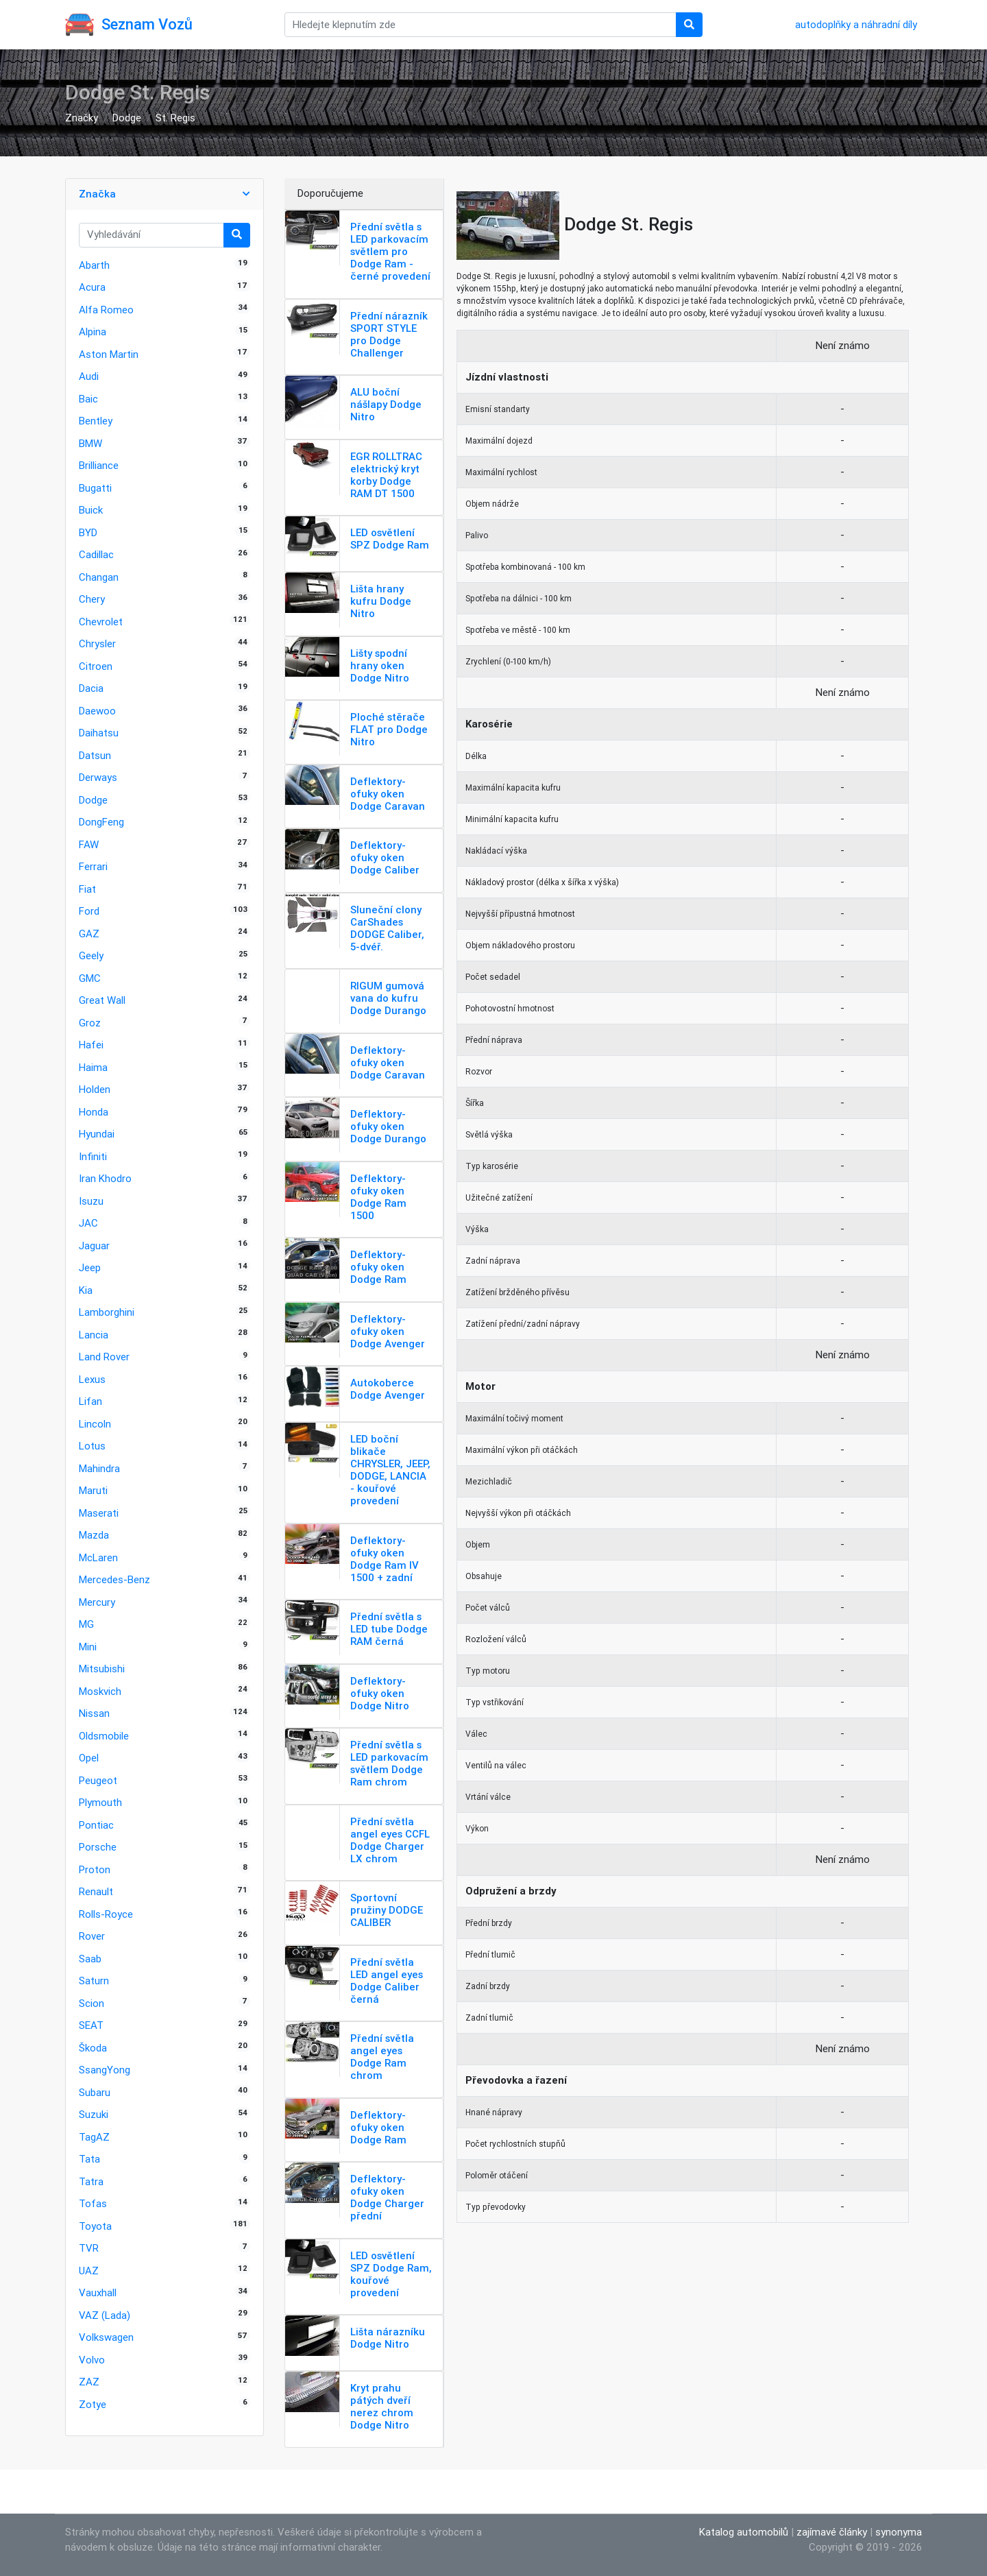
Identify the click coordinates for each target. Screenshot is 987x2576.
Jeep (90, 1267)
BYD (88, 532)
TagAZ (94, 2136)
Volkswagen (106, 2337)
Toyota (95, 2225)
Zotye (92, 2404)
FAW (89, 844)
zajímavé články (831, 2531)
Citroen (95, 666)
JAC (88, 1222)
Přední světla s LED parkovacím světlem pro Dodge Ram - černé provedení (390, 251)
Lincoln (95, 1423)
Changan (99, 576)
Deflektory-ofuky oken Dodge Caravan (387, 793)
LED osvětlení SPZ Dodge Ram (389, 538)
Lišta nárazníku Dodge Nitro (387, 2337)
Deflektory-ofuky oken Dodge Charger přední (387, 2197)
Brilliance (99, 465)
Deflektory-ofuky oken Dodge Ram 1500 (378, 1197)
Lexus (92, 1379)
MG (86, 1623)
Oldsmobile (104, 1735)
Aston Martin (108, 354)
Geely (91, 955)
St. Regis (175, 117)
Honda (93, 1111)
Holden (94, 1089)
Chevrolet (101, 621)
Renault (96, 1891)
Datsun (95, 755)
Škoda (93, 2047)
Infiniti (93, 1156)
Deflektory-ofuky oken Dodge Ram (378, 1267)
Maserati (99, 1512)
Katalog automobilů (743, 2531)
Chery (92, 598)
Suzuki (93, 2114)
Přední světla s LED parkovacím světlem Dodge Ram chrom (389, 1763)
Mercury (97, 1602)
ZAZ (89, 2381)
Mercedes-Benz (114, 1579)
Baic (88, 398)
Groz (90, 1022)
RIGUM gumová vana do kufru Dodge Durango (388, 998)
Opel (89, 1757)
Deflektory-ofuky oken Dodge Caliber (384, 857)
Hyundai (96, 1133)
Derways (98, 777)
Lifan (90, 1401)
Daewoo (97, 710)
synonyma (898, 2531)
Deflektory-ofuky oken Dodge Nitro (379, 1693)
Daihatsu (99, 732)
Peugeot (98, 1780)
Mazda (94, 1534)
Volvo (92, 2359)
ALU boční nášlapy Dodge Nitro (386, 404)
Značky (81, 117)
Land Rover (104, 1356)
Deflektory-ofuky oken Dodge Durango (388, 1126)
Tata (89, 2158)
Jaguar (94, 1245)
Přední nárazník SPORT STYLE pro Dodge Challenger (389, 334)
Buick (91, 509)
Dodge (126, 117)
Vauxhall (98, 2292)
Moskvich (100, 1691)
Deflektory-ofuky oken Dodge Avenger (387, 1331)
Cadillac (96, 554)
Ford (89, 910)
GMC (90, 978)
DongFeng (101, 821)
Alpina (92, 331)
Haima (93, 1067)
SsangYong (104, 2069)
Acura (92, 286)
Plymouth (100, 1802)
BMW (90, 443)
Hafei (91, 1044)
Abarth (94, 265)
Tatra (91, 2181)
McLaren (98, 1557)
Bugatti (95, 487)
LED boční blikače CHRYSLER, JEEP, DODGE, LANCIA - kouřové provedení (390, 1469)
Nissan (94, 1713)
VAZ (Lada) (104, 2315)
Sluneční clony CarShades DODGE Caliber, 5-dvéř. (387, 928)
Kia (86, 1290)
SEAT (91, 2025)
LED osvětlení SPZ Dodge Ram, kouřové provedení (391, 2274)
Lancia (93, 1334)
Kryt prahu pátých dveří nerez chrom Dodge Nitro (381, 2406)
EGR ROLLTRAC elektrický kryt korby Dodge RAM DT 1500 (386, 475)
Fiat (87, 888)
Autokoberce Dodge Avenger (387, 1388)
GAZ (89, 933)
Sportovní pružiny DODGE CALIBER (386, 1910)
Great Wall (102, 1000)
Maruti (93, 1490)
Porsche (98, 1846)
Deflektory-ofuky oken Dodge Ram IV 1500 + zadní (384, 1559)
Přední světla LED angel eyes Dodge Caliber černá (386, 1980)
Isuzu (91, 1200)
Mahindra (99, 1468)
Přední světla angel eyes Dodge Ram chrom (382, 2057)
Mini (88, 1646)
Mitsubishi (102, 1668)
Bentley (95, 420)
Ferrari (93, 866)
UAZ (89, 2270)
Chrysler (97, 643)
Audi (89, 376)
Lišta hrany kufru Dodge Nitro (380, 601)
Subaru (94, 2092)
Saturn (94, 1980)
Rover (92, 1935)
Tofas (93, 2203)
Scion (91, 2003)
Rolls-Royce (106, 1914)
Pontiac (96, 1824)
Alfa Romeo (106, 309)
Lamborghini (106, 1312)
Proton (94, 1869)
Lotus (92, 1445)
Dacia (91, 688)
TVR (89, 2247)
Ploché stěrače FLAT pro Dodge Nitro (389, 729)
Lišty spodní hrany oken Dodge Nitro (379, 665)
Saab (90, 1958)
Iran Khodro (105, 1178)
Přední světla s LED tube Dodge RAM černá (389, 1629)
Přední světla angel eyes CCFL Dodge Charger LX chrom (390, 1840)
